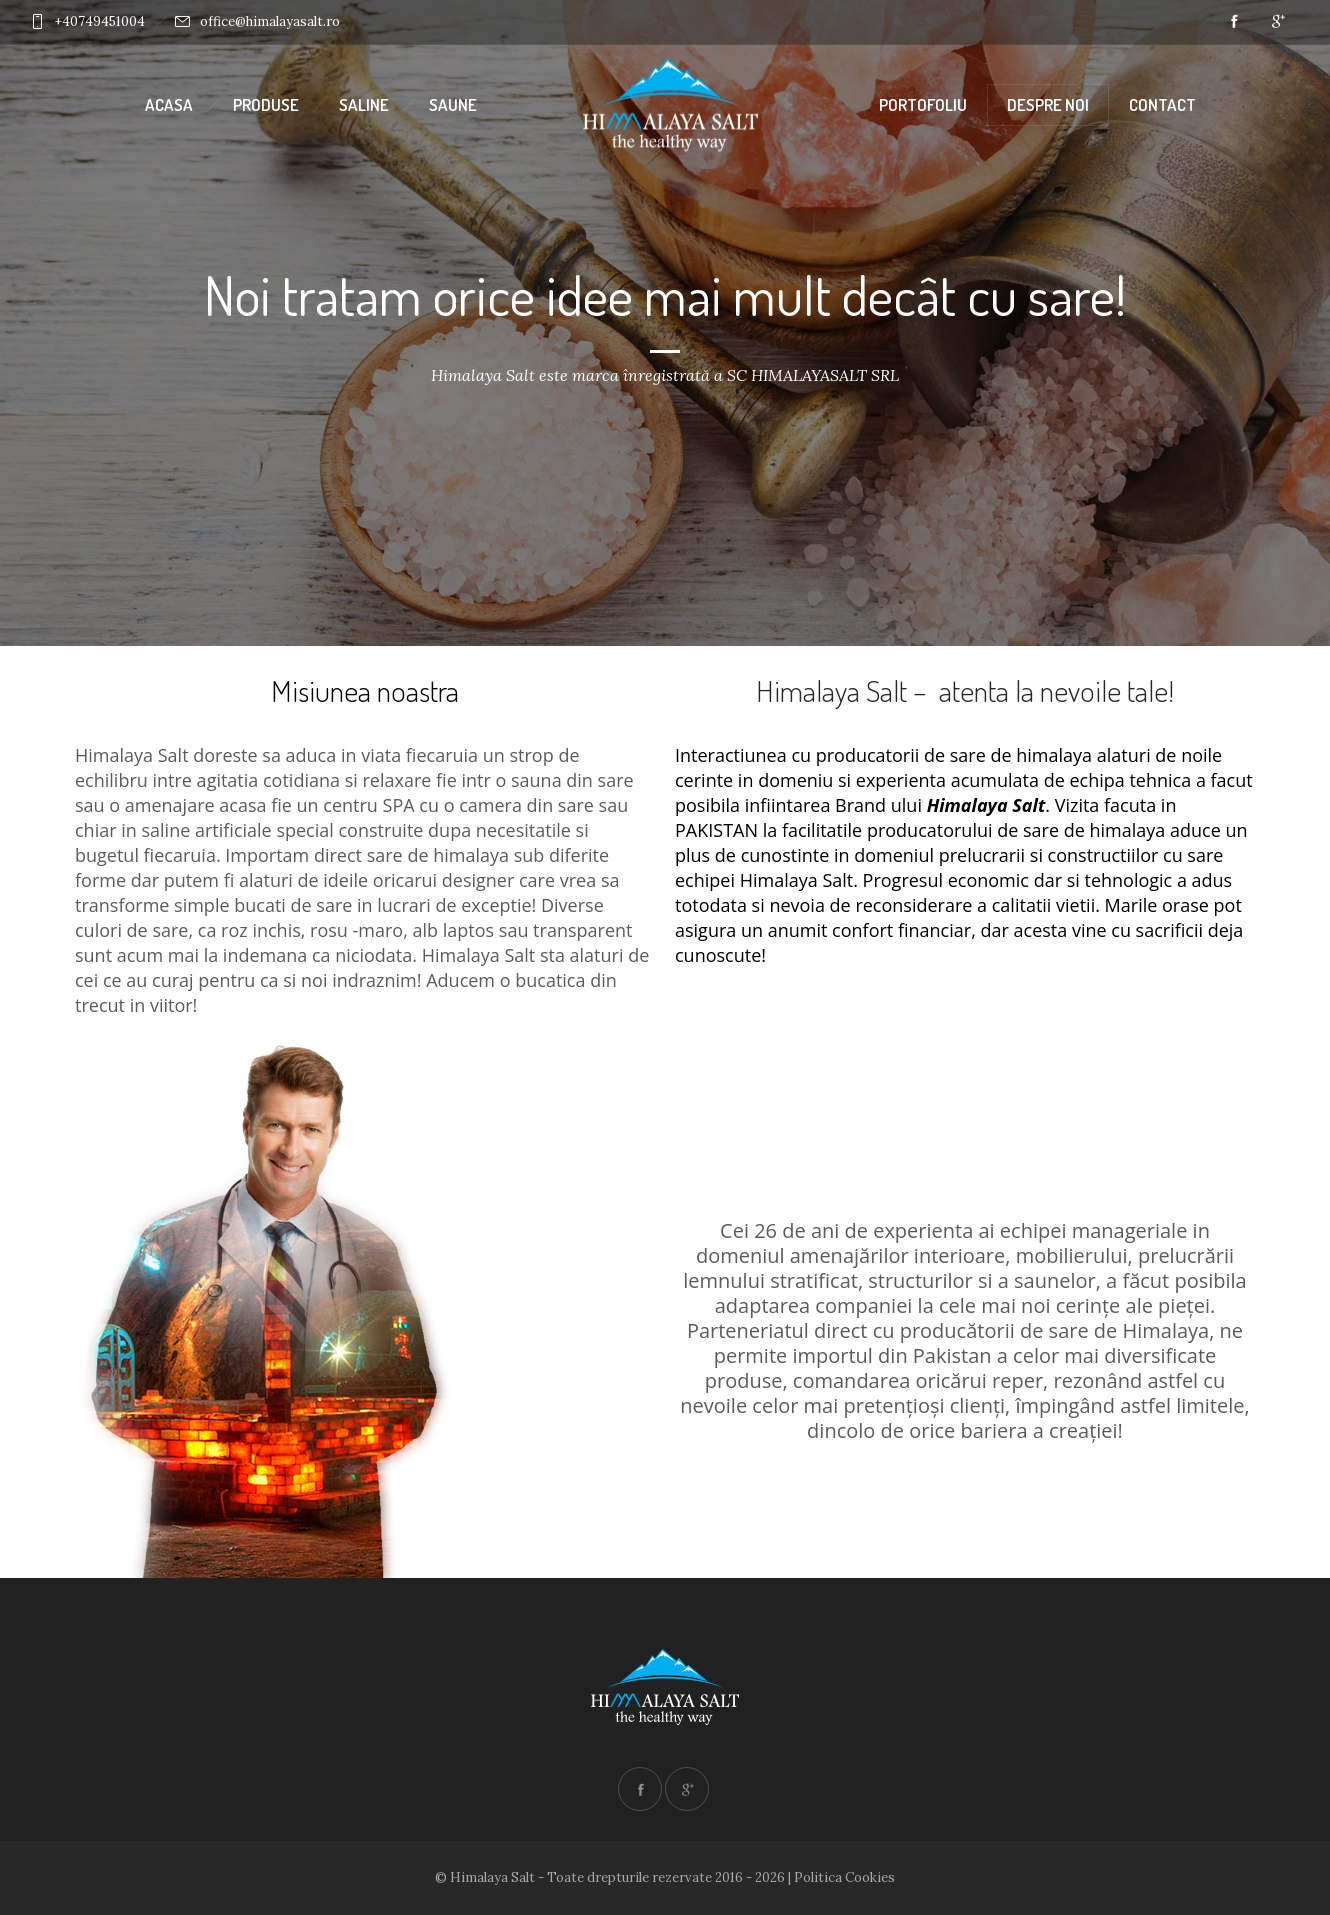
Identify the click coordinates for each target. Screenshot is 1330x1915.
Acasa (169, 104)
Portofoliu (923, 104)
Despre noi (1048, 104)
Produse (266, 104)
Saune (453, 104)
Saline (364, 104)
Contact (1162, 104)
